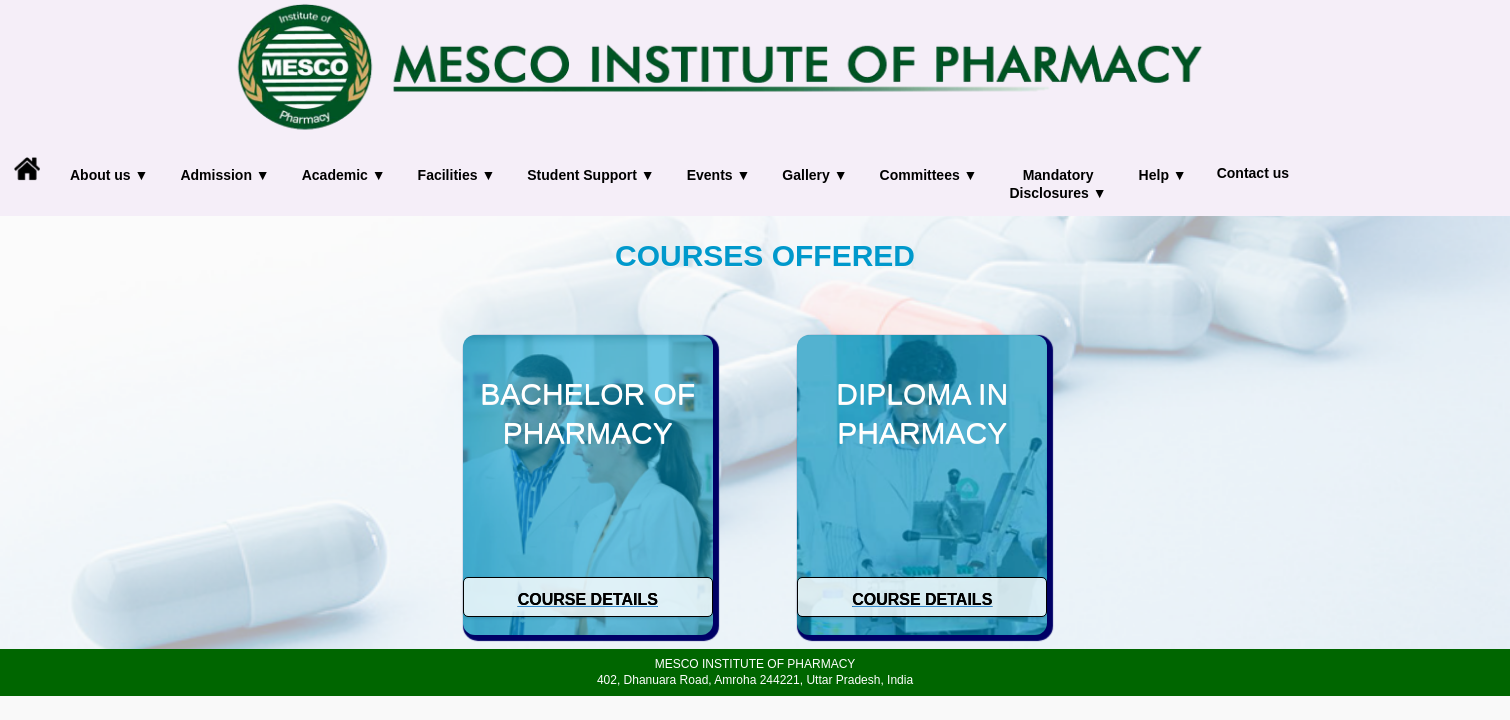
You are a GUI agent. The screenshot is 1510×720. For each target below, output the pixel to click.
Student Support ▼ (590, 175)
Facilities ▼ (457, 175)
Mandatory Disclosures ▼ (1057, 184)
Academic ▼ (344, 175)
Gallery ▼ (814, 175)
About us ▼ (109, 175)
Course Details (588, 599)
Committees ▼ (929, 175)
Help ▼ (1163, 175)
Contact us (1253, 173)
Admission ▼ (224, 175)
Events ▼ (719, 175)
